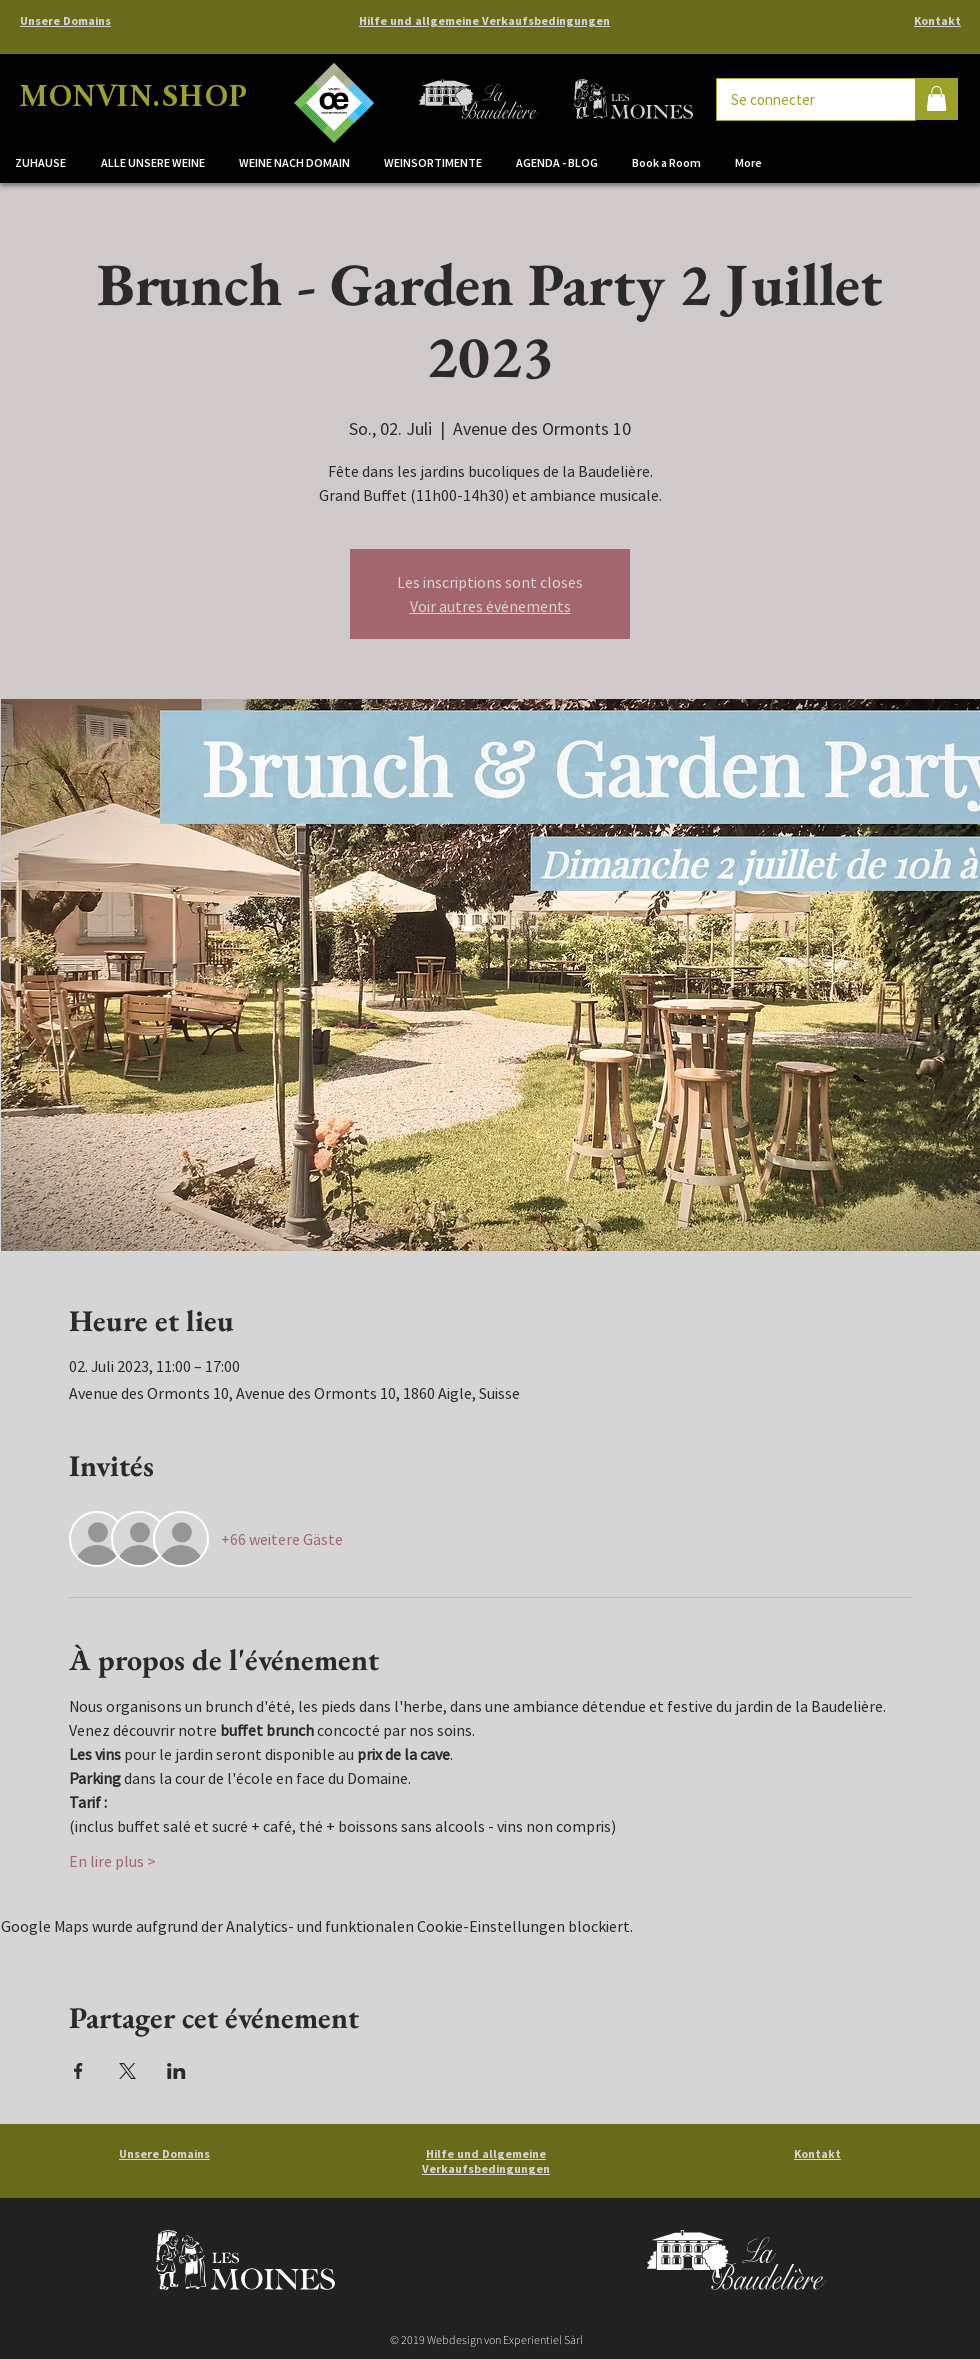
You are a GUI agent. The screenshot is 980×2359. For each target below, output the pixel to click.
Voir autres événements (490, 606)
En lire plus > (112, 1861)
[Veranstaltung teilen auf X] (127, 2071)
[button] (296, 163)
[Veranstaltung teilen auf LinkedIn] (176, 2071)
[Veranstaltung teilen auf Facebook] (78, 2071)
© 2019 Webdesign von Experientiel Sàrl (486, 2339)
